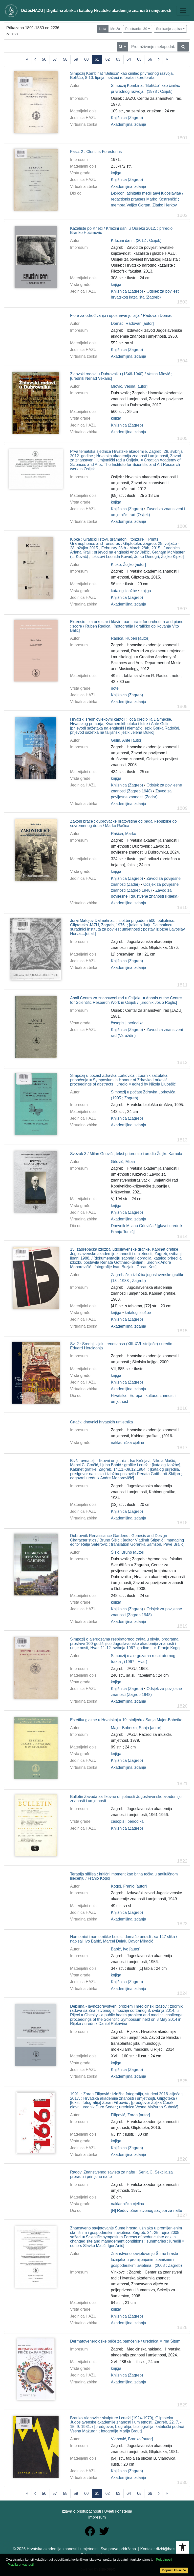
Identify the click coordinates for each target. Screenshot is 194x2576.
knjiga (116, 173)
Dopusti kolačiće (174, 2570)
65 (139, 59)
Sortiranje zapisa (169, 29)
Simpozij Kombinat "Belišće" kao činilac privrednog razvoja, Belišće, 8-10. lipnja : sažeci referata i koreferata (122, 75)
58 (65, 59)
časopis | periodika (127, 1023)
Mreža (115, 29)
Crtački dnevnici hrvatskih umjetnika (101, 1422)
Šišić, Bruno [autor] (127, 1552)
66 (150, 59)
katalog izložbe (124, 591)
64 (129, 59)
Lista (102, 29)
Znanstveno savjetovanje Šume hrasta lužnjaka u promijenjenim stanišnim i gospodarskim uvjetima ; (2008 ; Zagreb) (146, 2259)
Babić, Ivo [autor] (126, 1949)
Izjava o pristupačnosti (81, 2511)
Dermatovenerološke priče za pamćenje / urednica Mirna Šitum (125, 2341)
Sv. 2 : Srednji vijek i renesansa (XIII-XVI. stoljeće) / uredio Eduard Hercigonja (121, 1346)
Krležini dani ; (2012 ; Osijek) (136, 240)
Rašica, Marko (123, 834)
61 (97, 59)
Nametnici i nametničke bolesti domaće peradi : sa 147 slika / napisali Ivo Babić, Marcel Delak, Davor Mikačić (123, 1939)
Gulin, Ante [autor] (127, 740)
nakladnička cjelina (127, 1442)
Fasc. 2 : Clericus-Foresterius (96, 152)
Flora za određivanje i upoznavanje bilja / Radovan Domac (121, 315)
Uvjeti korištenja (118, 2511)
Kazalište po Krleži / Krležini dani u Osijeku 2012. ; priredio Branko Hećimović (121, 230)
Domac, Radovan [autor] (132, 323)
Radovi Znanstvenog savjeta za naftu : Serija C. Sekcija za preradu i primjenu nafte (121, 2174)
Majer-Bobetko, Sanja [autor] (136, 1728)
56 (44, 59)
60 (86, 59)
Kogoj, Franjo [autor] (129, 1886)
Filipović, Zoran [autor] (130, 2115)
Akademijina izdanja (128, 124)
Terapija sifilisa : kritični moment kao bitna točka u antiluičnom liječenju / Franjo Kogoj (124, 1876)
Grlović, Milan (123, 1162)
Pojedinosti (164, 2559)
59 (76, 59)
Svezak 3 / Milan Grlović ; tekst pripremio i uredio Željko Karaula (126, 1154)
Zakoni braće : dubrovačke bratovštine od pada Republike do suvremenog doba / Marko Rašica (123, 823)
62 (107, 59)
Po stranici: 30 (136, 29)
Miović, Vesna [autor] (129, 386)
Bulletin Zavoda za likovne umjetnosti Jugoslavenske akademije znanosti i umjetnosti (126, 1798)
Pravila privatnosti (21, 2564)
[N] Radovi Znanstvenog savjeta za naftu (146, 2210)
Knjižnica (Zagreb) (127, 118)
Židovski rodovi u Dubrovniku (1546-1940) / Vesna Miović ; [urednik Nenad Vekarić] (121, 376)
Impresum (97, 2517)
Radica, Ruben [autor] (130, 638)
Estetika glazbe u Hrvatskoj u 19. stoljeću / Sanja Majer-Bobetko (126, 1720)
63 (118, 59)
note (115, 688)
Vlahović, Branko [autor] (132, 2439)
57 (54, 59)
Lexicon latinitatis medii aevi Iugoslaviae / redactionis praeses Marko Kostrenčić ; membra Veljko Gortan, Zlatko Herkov (147, 199)
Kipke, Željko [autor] (128, 564)
